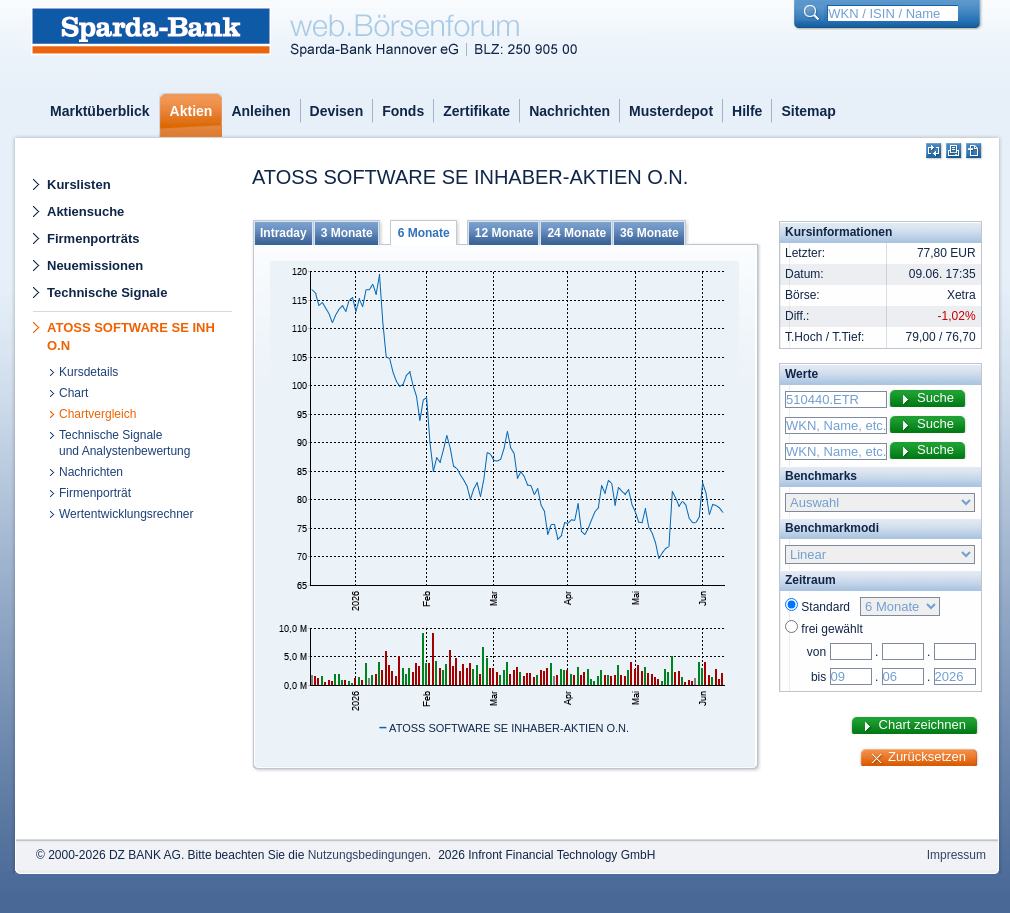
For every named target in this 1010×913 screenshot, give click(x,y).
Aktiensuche (85, 211)
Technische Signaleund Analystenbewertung (124, 443)
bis (818, 677)
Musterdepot (671, 111)
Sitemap (808, 111)
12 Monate (504, 233)
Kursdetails (88, 372)
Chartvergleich (97, 414)
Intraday (283, 233)
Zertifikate (476, 111)
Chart (73, 393)
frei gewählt (831, 629)
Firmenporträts (93, 238)
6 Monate (424, 233)
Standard (828, 607)
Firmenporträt (95, 493)
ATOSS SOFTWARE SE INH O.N (131, 336)
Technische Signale (107, 292)
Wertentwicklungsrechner (126, 514)
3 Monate (347, 233)
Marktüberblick (100, 111)
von (816, 652)
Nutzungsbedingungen (368, 855)
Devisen (337, 111)
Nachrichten (569, 111)
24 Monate (576, 233)
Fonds (403, 111)
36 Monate (649, 233)
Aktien (191, 111)
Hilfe (747, 111)
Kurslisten (79, 184)
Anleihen (260, 111)
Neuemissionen (95, 265)
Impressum (956, 855)
